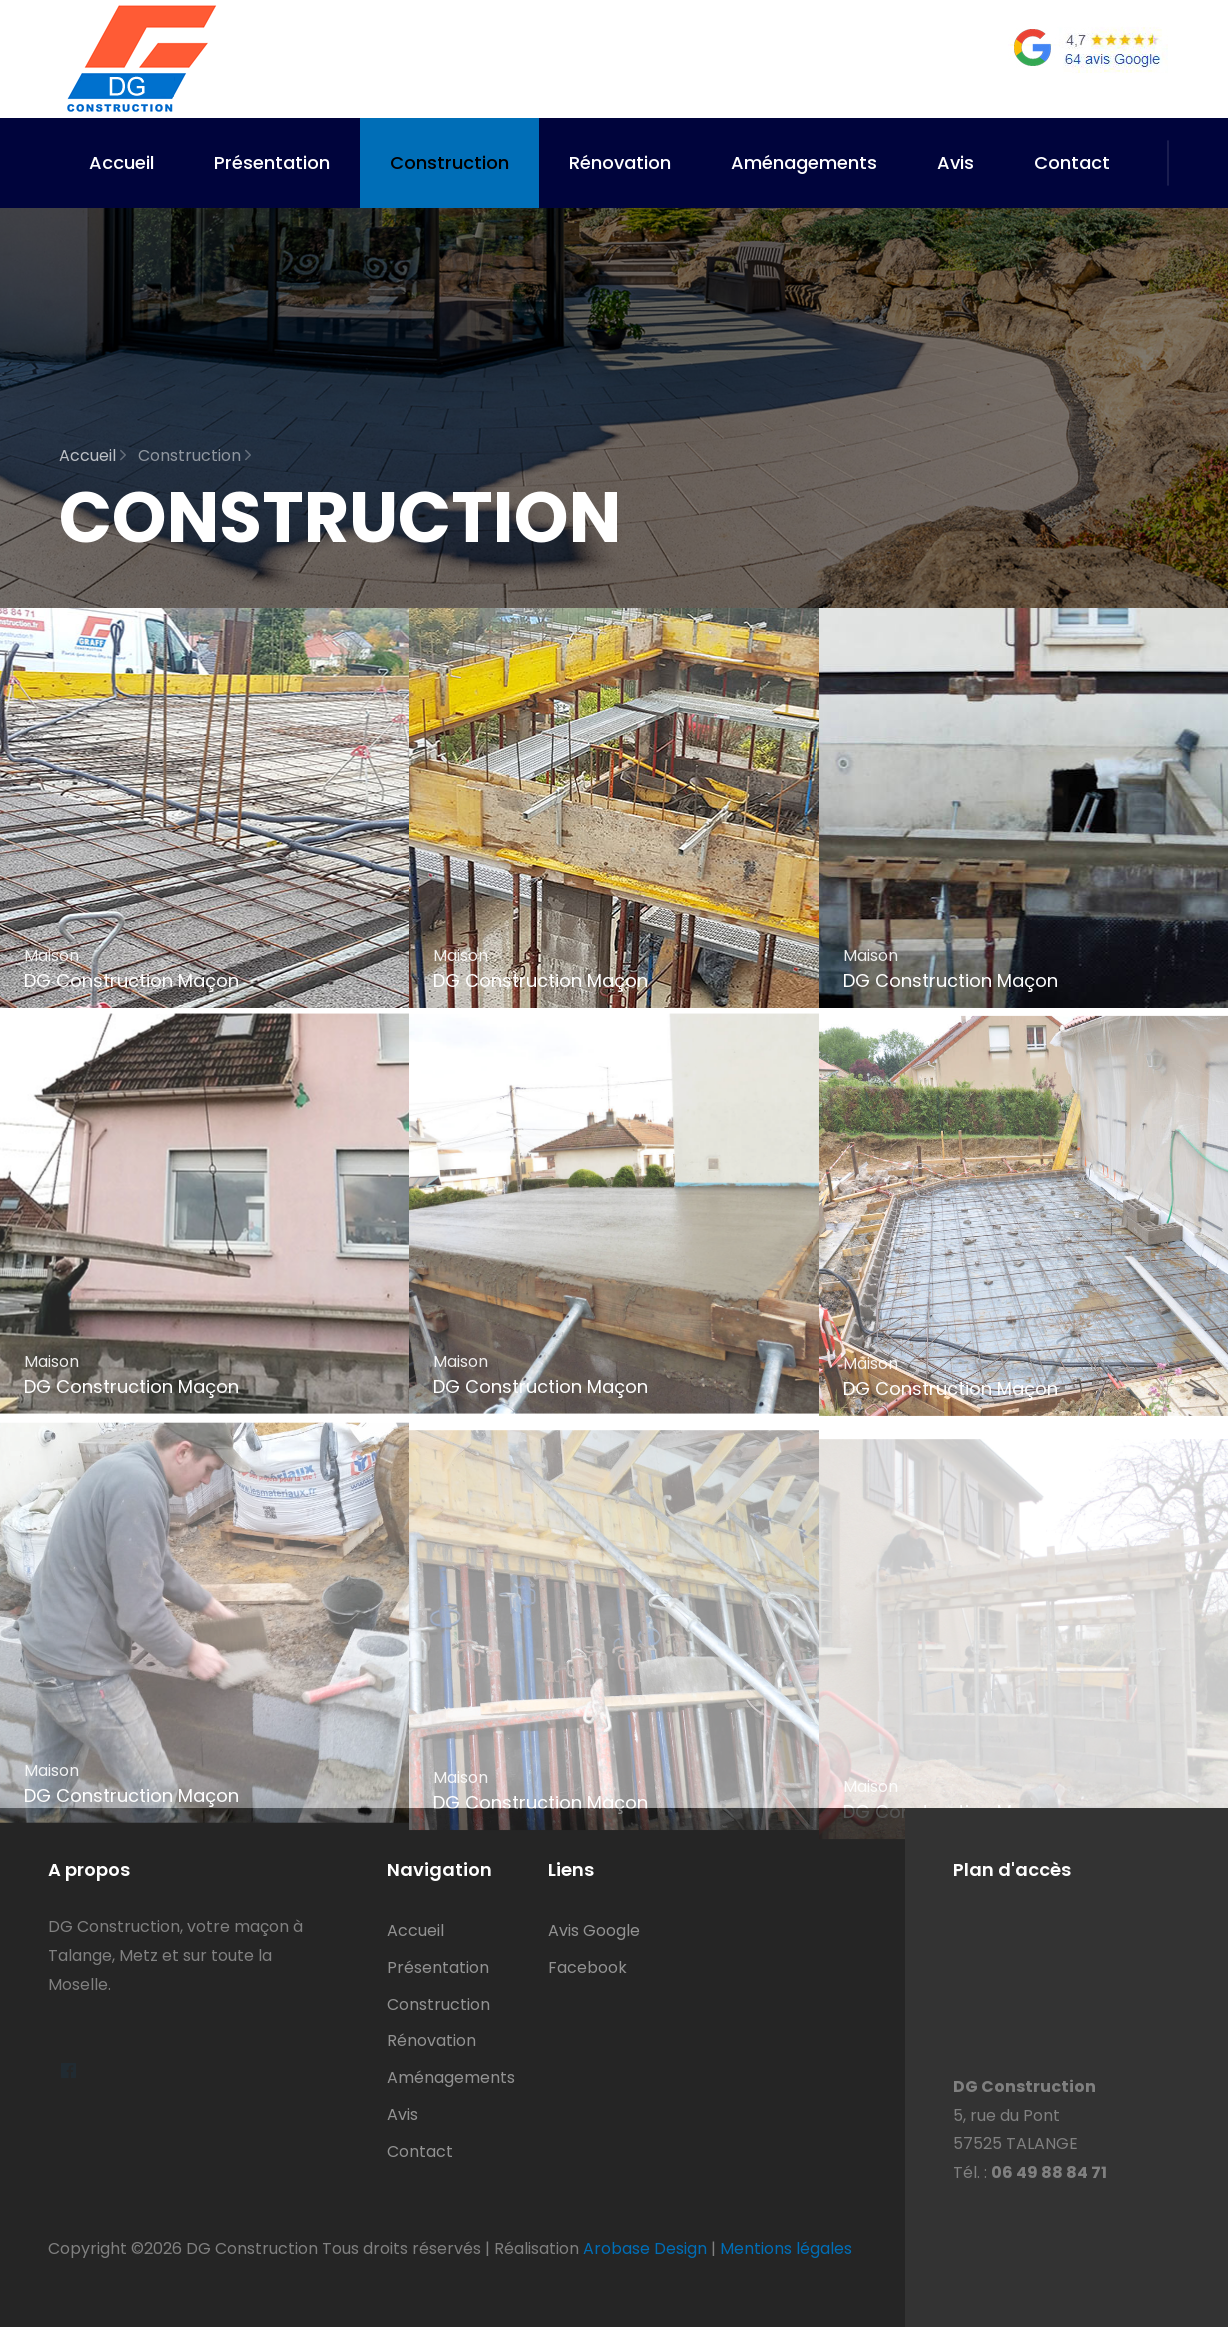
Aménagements (804, 162)
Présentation (272, 162)
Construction (449, 162)
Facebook (587, 1967)
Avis (955, 162)
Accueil (121, 162)
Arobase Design (645, 2248)
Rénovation (620, 162)
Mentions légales (786, 2248)
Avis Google (594, 1930)
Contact (1072, 162)
